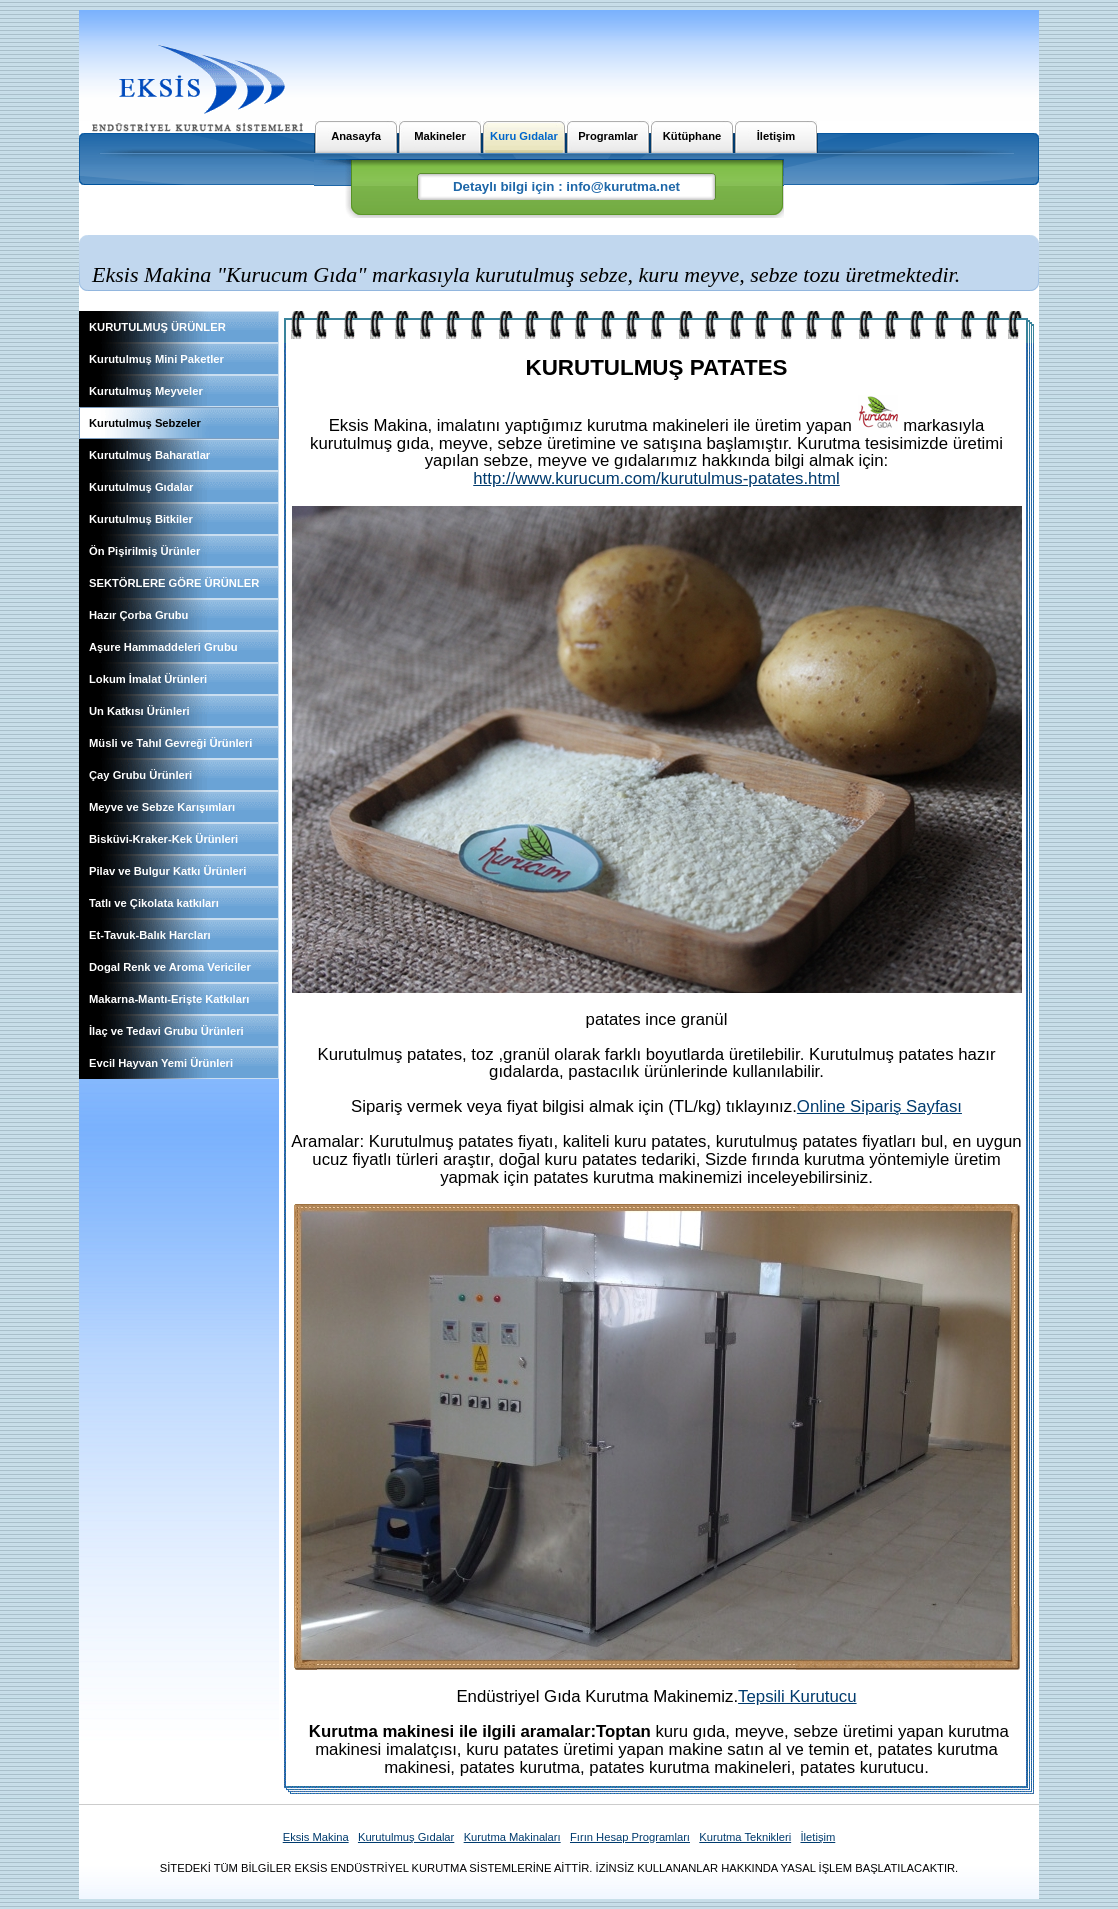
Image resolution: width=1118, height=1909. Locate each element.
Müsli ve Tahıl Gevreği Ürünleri (170, 743)
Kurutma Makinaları (512, 1837)
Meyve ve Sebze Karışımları (162, 807)
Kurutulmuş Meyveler (146, 391)
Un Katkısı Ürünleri (139, 711)
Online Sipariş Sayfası (879, 1106)
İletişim (776, 136)
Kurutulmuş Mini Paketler (156, 359)
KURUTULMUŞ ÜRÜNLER (157, 327)
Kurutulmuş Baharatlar (149, 455)
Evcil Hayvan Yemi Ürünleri (161, 1063)
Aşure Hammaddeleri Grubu (163, 647)
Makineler (440, 136)
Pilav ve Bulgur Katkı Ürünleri (167, 871)
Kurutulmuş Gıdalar (141, 487)
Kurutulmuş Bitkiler (141, 519)
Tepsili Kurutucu (797, 1696)
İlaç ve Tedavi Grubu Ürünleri (166, 1031)
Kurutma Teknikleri (745, 1837)
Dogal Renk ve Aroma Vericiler (170, 967)
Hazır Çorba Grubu (138, 615)
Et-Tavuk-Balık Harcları (150, 935)
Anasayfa (356, 136)
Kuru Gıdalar (524, 136)
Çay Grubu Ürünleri (140, 775)
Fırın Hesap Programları (630, 1837)
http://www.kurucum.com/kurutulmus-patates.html (656, 478)
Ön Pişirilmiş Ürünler (144, 551)
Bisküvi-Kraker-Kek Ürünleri (163, 839)
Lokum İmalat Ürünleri (148, 679)
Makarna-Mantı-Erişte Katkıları (169, 999)
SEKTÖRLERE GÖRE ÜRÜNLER (174, 583)
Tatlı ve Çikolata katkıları (154, 903)
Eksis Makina (316, 1837)
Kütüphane (692, 136)
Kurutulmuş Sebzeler (145, 423)
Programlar (608, 136)
